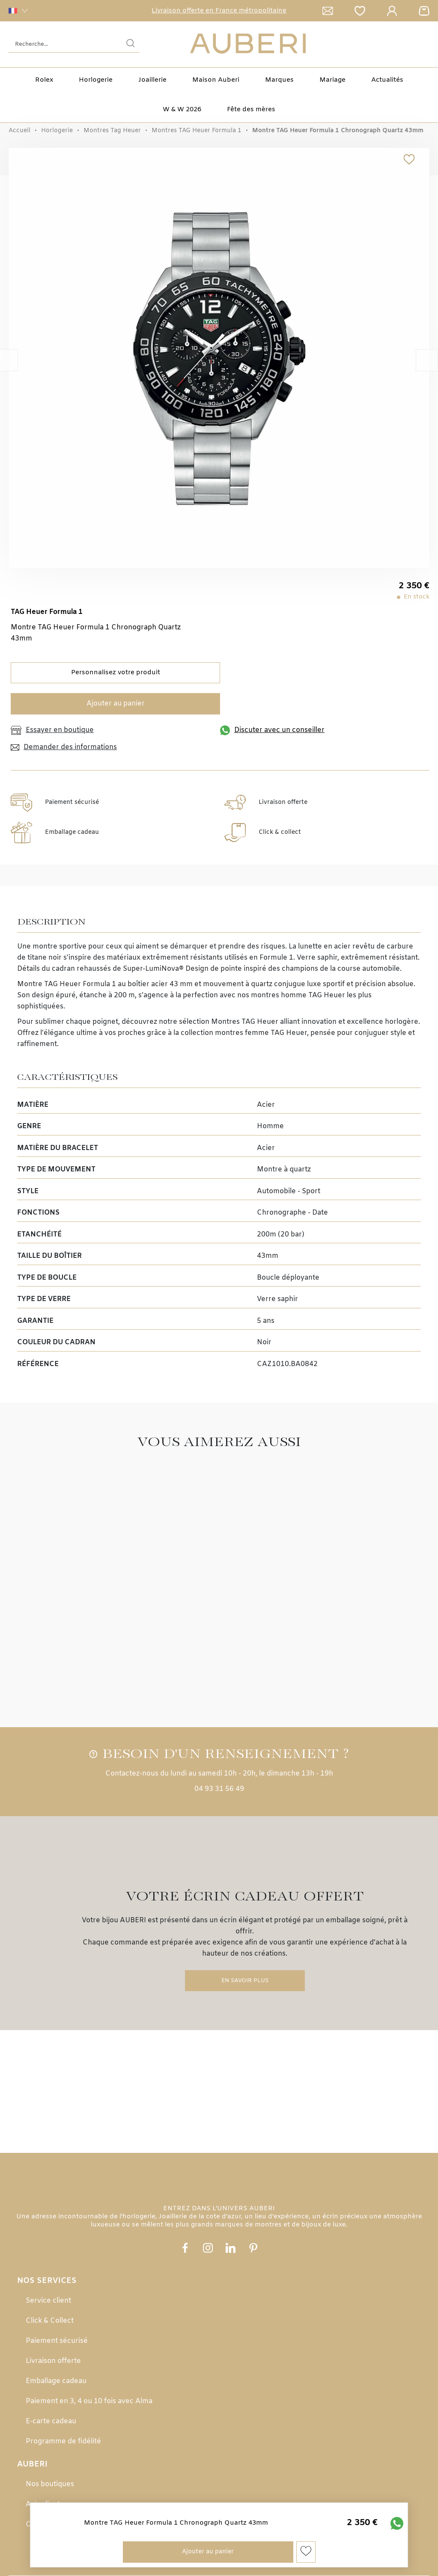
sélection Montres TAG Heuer (228, 1021)
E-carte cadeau (51, 2421)
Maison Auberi (215, 80)
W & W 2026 (182, 109)
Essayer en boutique (52, 730)
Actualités (387, 80)
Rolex (44, 80)
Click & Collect (50, 2320)
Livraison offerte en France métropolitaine (219, 10)
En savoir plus (244, 1980)
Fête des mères (251, 109)
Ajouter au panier (115, 703)
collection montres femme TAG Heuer (244, 1033)
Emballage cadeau (56, 2381)
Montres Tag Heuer (112, 131)
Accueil (19, 131)
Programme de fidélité (63, 2441)
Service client (48, 2300)
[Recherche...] (61, 44)
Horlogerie (96, 80)
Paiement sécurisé (57, 2340)
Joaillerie (152, 80)
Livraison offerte (53, 2361)
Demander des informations (64, 747)
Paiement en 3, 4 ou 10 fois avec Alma (89, 2401)
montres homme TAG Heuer (298, 995)
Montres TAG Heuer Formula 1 (196, 131)
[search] (130, 44)
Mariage (332, 80)
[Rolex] (428, 44)
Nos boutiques (50, 2484)
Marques (279, 80)
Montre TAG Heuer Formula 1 (66, 984)
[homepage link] (248, 44)
